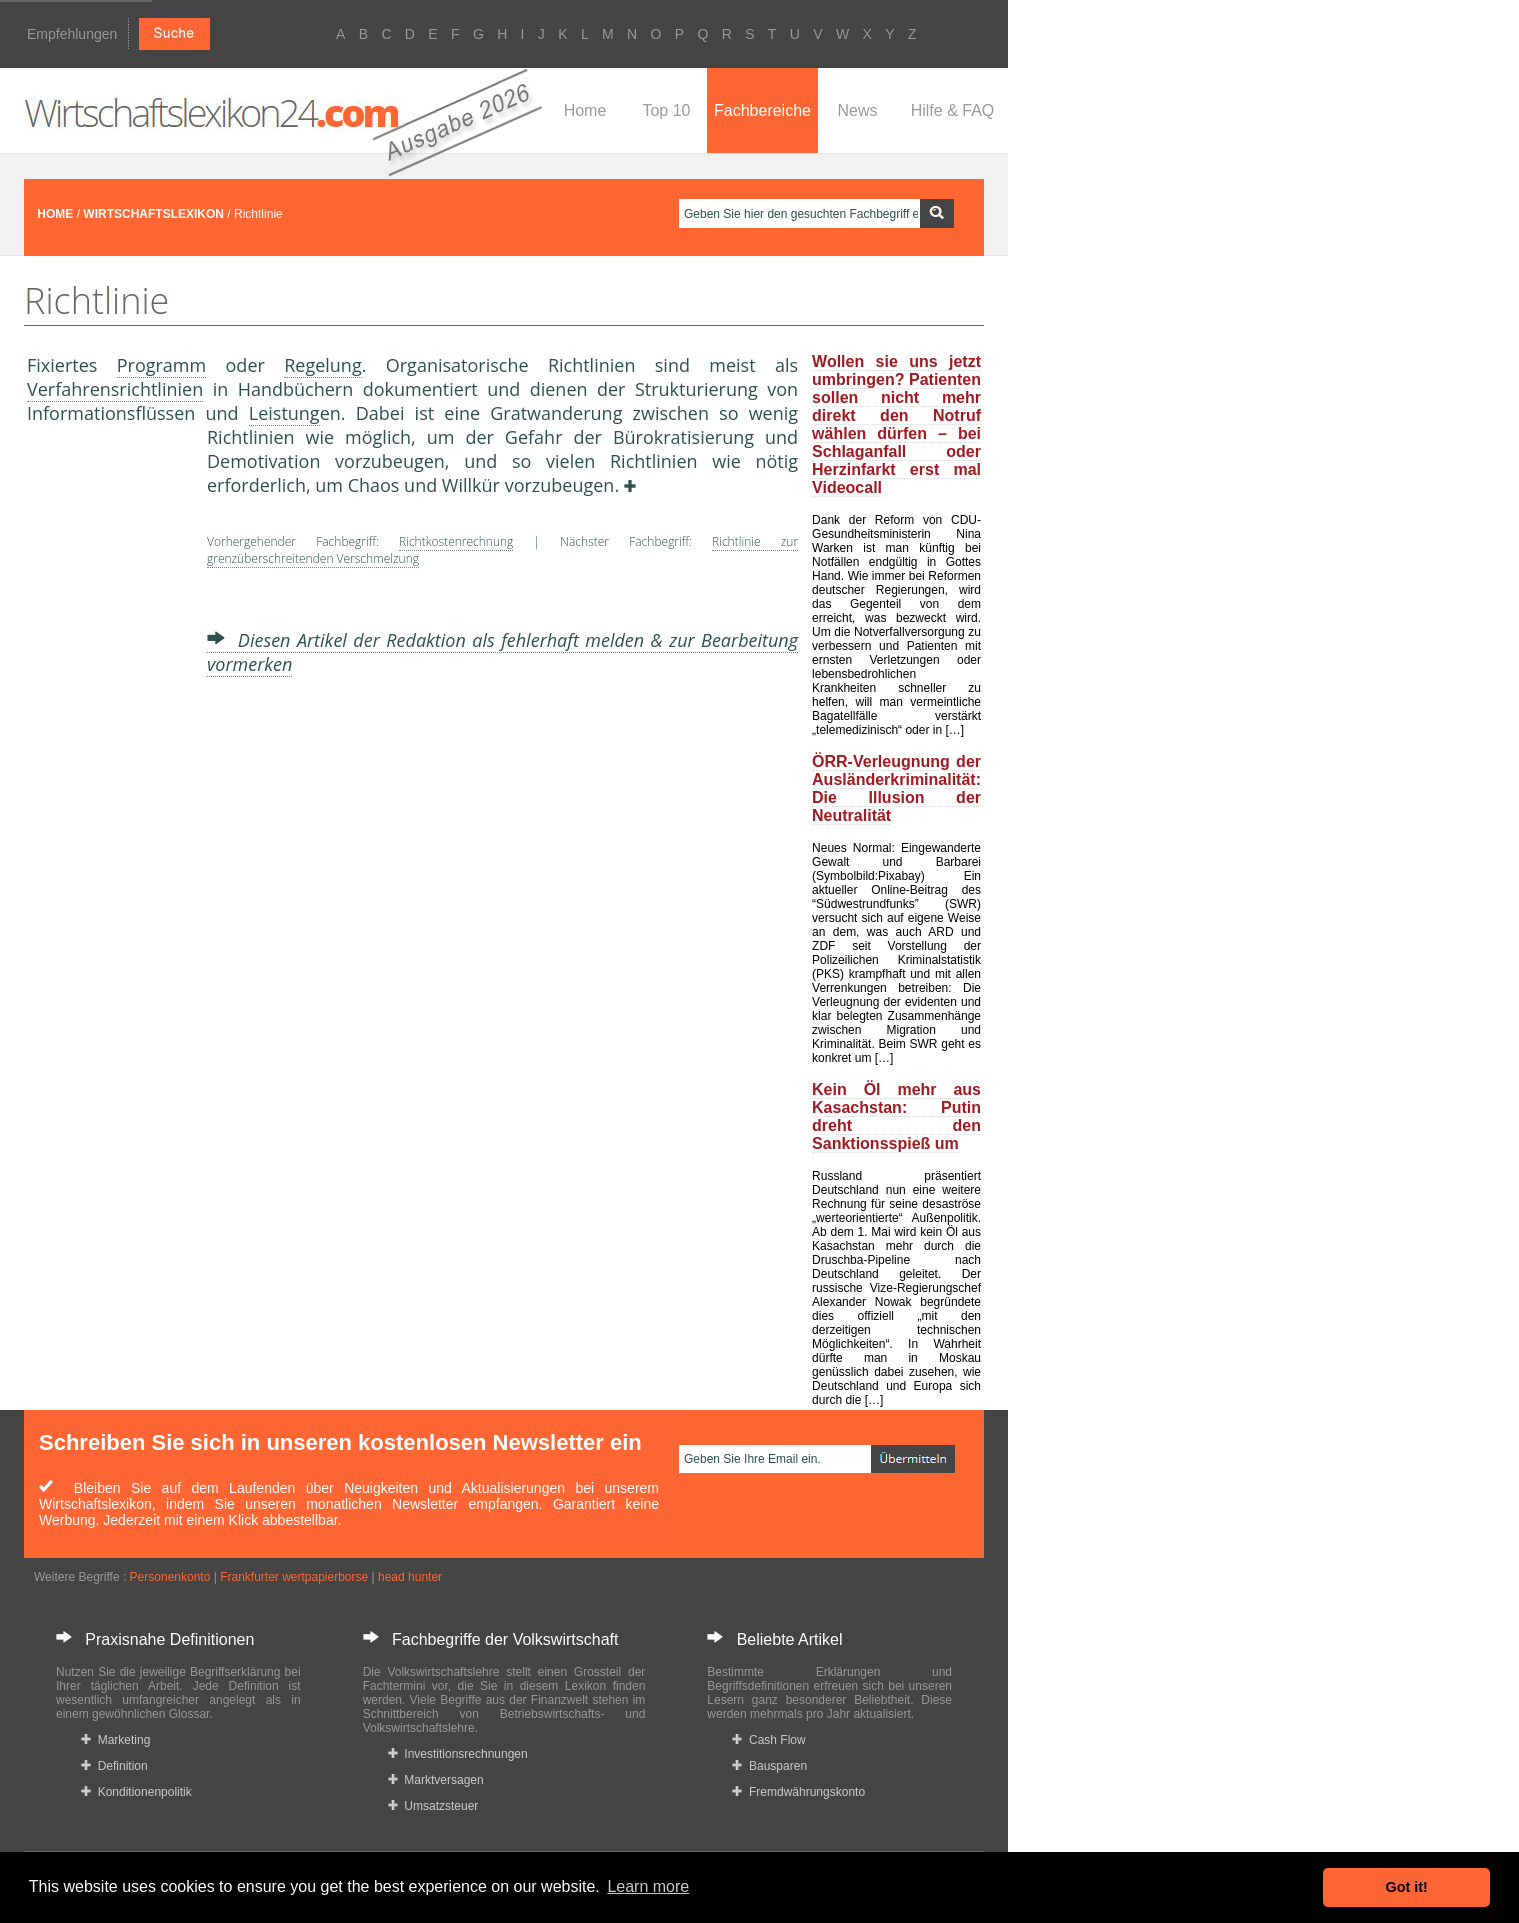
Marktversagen (436, 1780)
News (857, 110)
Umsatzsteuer (433, 1806)
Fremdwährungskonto (798, 1792)
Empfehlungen (72, 34)
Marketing (115, 1740)
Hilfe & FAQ (953, 110)
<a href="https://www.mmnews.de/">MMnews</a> (107, 758)
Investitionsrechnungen (458, 1754)
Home (585, 110)
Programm (161, 365)
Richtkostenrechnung (456, 541)
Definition (114, 1766)
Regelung (323, 365)
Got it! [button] (1407, 1887)
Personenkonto (170, 1577)
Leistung (284, 413)
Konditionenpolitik (136, 1792)
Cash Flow (768, 1740)
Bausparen (769, 1766)
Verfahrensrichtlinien (115, 389)
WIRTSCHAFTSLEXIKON (153, 214)
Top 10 (666, 110)
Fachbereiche (762, 110)
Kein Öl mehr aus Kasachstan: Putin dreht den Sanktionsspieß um (896, 1116)
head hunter (410, 1577)
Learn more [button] (648, 1886)
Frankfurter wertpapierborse (294, 1577)
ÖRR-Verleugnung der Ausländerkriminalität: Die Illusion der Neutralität (896, 788)
